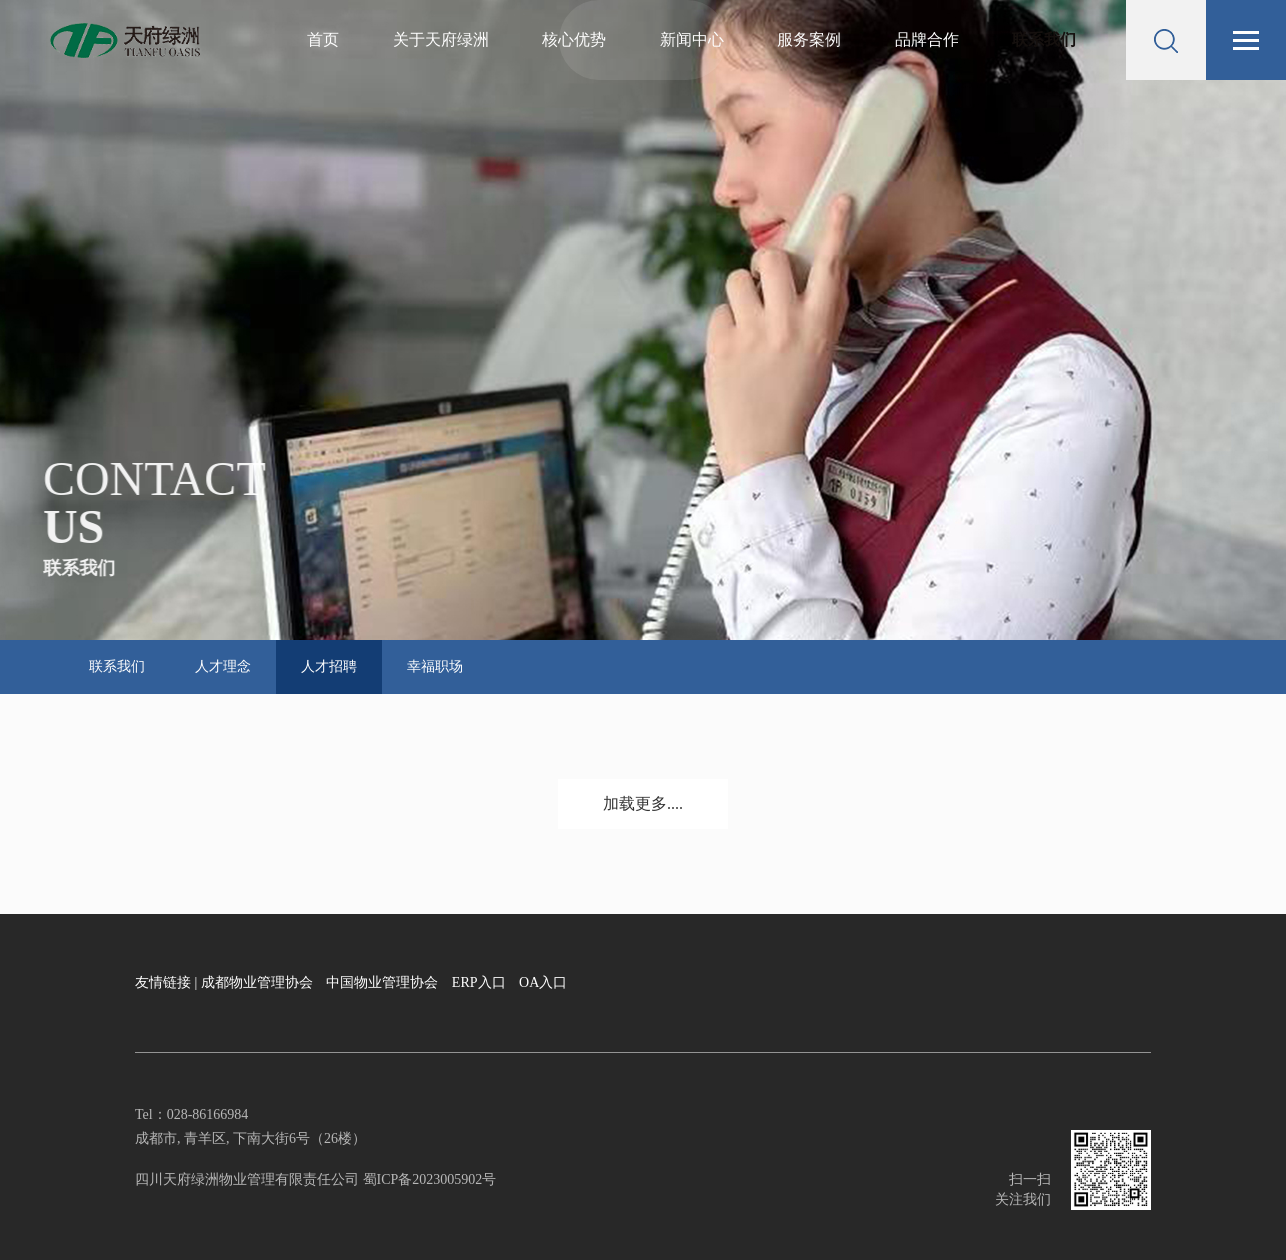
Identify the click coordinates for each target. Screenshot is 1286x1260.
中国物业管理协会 (382, 982)
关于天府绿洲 (441, 39)
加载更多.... (643, 803)
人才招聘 (329, 666)
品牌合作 (927, 39)
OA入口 (543, 982)
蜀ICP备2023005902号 (427, 1179)
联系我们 (1044, 39)
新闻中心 (692, 39)
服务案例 (809, 39)
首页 (323, 39)
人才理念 (223, 666)
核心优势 (574, 39)
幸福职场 (435, 666)
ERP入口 (479, 982)
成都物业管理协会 (257, 982)
